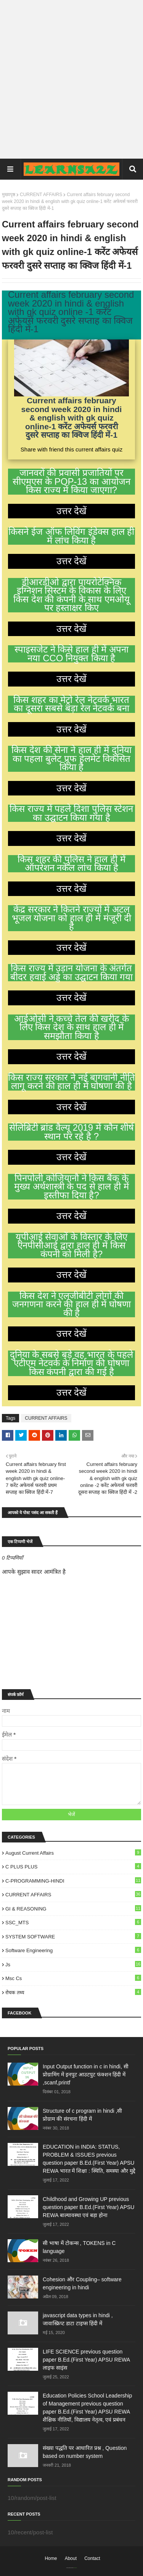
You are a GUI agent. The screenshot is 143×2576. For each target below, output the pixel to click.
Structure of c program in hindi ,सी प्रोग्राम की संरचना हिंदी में (82, 2115)
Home (51, 2558)
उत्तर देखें (71, 511)
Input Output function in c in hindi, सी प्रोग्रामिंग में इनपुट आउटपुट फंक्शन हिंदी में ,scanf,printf (86, 2074)
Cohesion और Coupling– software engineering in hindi (82, 2283)
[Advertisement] (71, 79)
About (71, 2558)
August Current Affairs (73, 1852)
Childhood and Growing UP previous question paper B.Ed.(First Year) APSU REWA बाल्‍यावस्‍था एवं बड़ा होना (88, 2207)
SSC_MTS (73, 1922)
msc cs (73, 1978)
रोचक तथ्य (73, 1992)
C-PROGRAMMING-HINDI (73, 1880)
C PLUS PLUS (73, 1866)
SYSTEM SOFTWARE (73, 1936)
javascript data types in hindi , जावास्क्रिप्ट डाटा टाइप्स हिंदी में (78, 2319)
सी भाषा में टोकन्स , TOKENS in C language (79, 2247)
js (73, 1964)
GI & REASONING (73, 1908)
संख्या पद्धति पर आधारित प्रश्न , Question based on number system (85, 2452)
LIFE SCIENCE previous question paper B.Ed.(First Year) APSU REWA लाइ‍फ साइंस (86, 2360)
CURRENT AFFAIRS (41, 194)
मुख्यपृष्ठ (8, 194)
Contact (92, 2558)
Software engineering (73, 1950)
